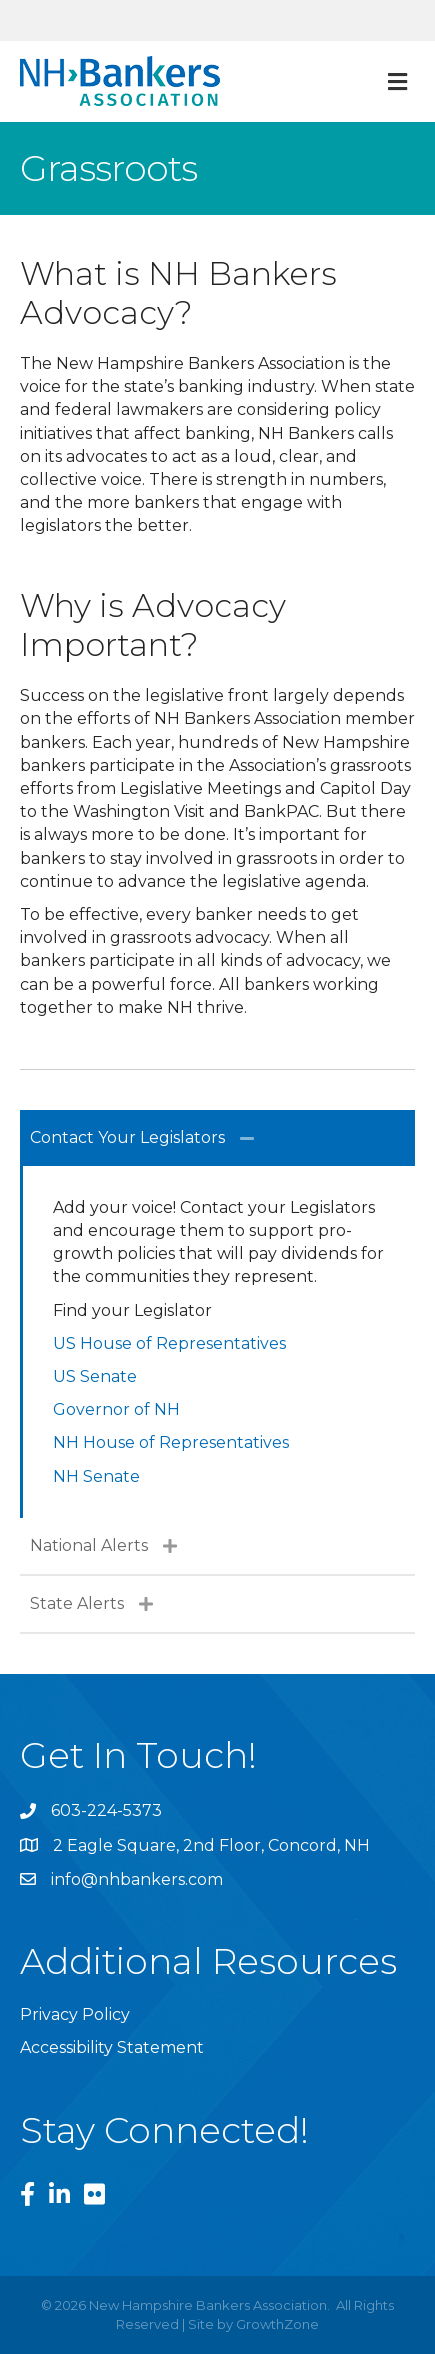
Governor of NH (116, 1409)
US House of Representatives (169, 1343)
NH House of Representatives (171, 1442)
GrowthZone (277, 2324)
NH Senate (96, 1476)
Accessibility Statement (112, 2047)
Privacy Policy (75, 2014)
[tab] (217, 1138)
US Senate (95, 1376)
